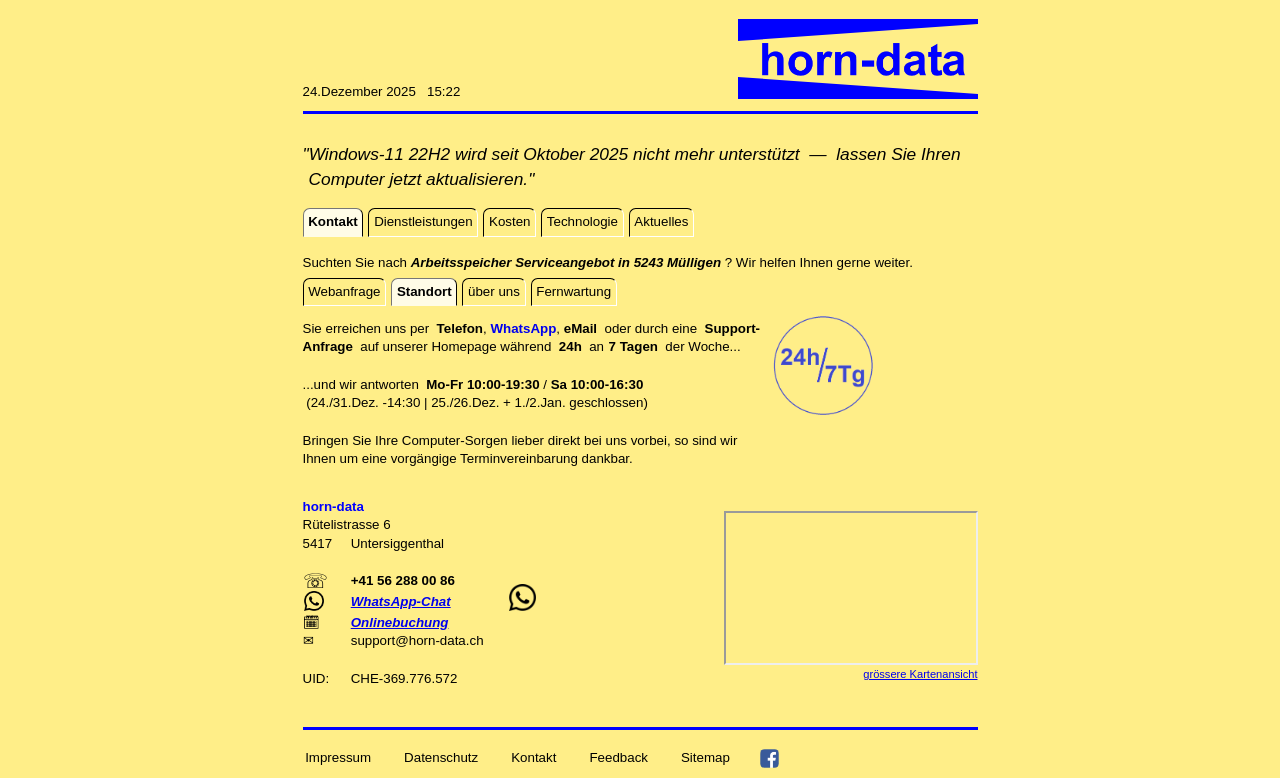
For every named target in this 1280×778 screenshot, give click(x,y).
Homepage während (494, 346)
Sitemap (705, 757)
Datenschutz (441, 757)
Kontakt (533, 757)
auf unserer (395, 346)
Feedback (618, 757)
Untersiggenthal (397, 543)
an (610, 346)
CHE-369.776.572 (404, 678)
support (373, 640)
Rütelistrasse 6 (347, 524)
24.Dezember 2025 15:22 (382, 91)
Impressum (338, 757)
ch (476, 640)
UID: (318, 678)
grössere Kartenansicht (920, 674)
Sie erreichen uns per (370, 328)
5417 (319, 543)
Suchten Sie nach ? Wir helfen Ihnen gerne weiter (606, 262)
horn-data (437, 640)
